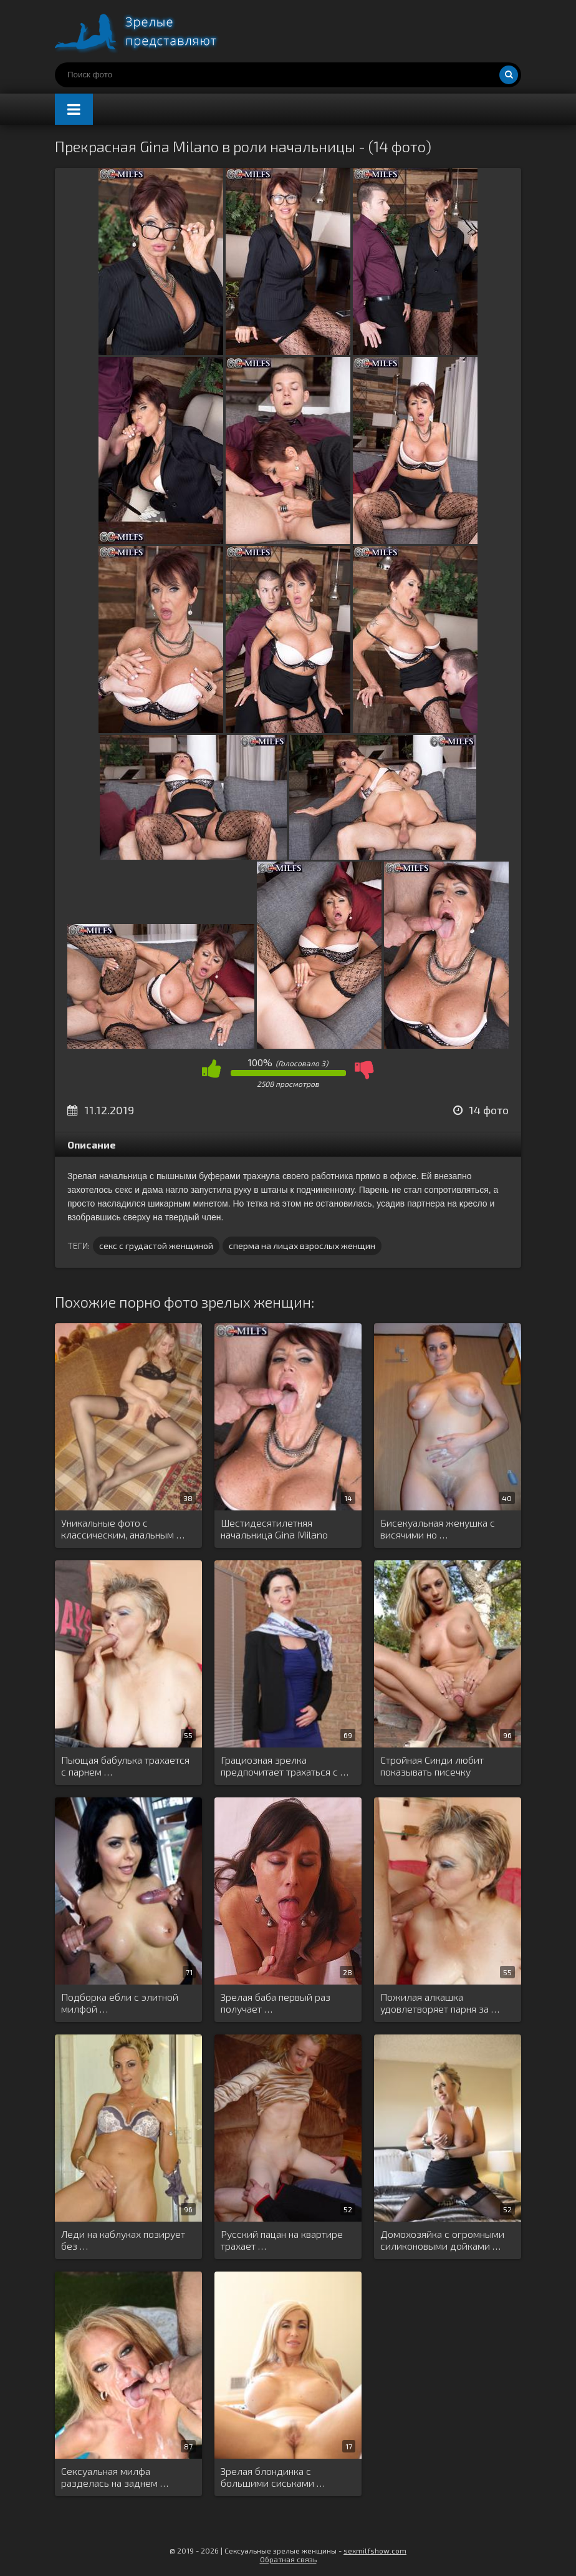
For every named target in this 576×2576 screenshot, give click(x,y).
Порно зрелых (148, 31)
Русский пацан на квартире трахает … (282, 2240)
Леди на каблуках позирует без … (123, 2240)
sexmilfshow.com (374, 2550)
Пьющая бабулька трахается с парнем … (125, 1765)
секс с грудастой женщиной (156, 1245)
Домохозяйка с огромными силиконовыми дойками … (442, 2240)
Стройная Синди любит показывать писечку (432, 1765)
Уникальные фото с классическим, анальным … (123, 1528)
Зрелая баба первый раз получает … (275, 2003)
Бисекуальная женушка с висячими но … (437, 1528)
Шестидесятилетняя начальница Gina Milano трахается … (274, 1529)
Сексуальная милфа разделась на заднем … (114, 2477)
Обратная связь (288, 2559)
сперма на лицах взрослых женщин (302, 1245)
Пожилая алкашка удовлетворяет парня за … (439, 2003)
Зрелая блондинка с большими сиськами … (273, 2477)
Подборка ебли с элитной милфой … (119, 2003)
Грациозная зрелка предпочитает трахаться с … (284, 1765)
